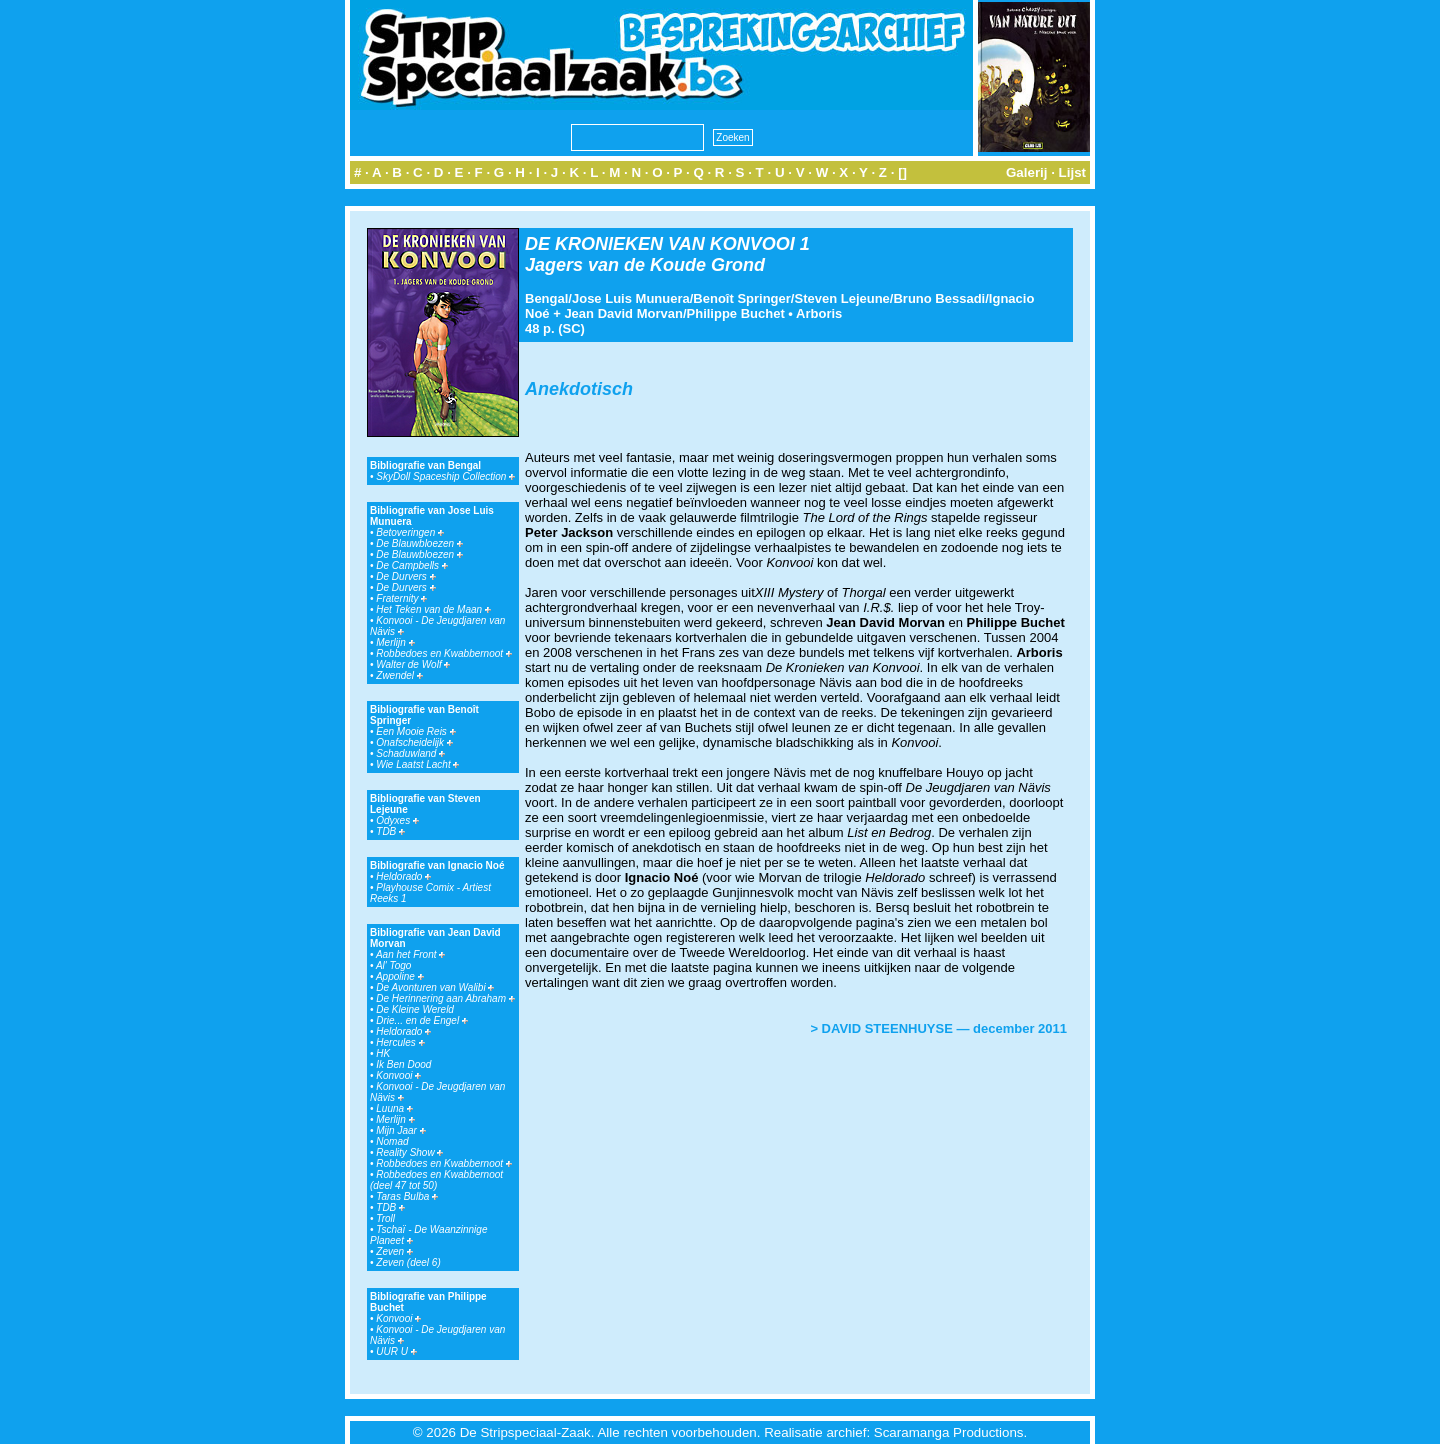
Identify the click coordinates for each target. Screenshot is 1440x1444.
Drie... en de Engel (422, 1020)
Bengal (546, 298)
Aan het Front (410, 954)
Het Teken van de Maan (433, 609)
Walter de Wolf (413, 664)
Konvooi (398, 1075)
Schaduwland (410, 753)
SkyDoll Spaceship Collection (445, 476)
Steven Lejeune (841, 298)
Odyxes (397, 820)
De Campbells (412, 565)
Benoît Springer (742, 298)
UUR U (396, 1351)
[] (902, 172)
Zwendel (399, 675)
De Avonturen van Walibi (435, 987)
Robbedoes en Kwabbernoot (444, 653)
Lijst (1072, 172)
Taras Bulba (407, 1196)
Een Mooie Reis (415, 731)
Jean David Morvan (623, 313)
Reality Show (409, 1152)
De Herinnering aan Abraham (445, 998)
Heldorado (403, 876)
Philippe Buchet (736, 313)
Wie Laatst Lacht (417, 764)
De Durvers (405, 576)
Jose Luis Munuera (631, 298)
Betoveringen (410, 532)
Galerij (1027, 172)
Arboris (819, 313)
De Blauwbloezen (419, 543)
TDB (390, 831)
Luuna (394, 1108)
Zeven (394, 1251)
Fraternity (401, 598)
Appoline (400, 976)
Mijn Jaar (400, 1130)
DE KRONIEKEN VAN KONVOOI (660, 244)
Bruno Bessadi (939, 298)
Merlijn (395, 642)
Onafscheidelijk (414, 742)
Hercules (400, 1042)
